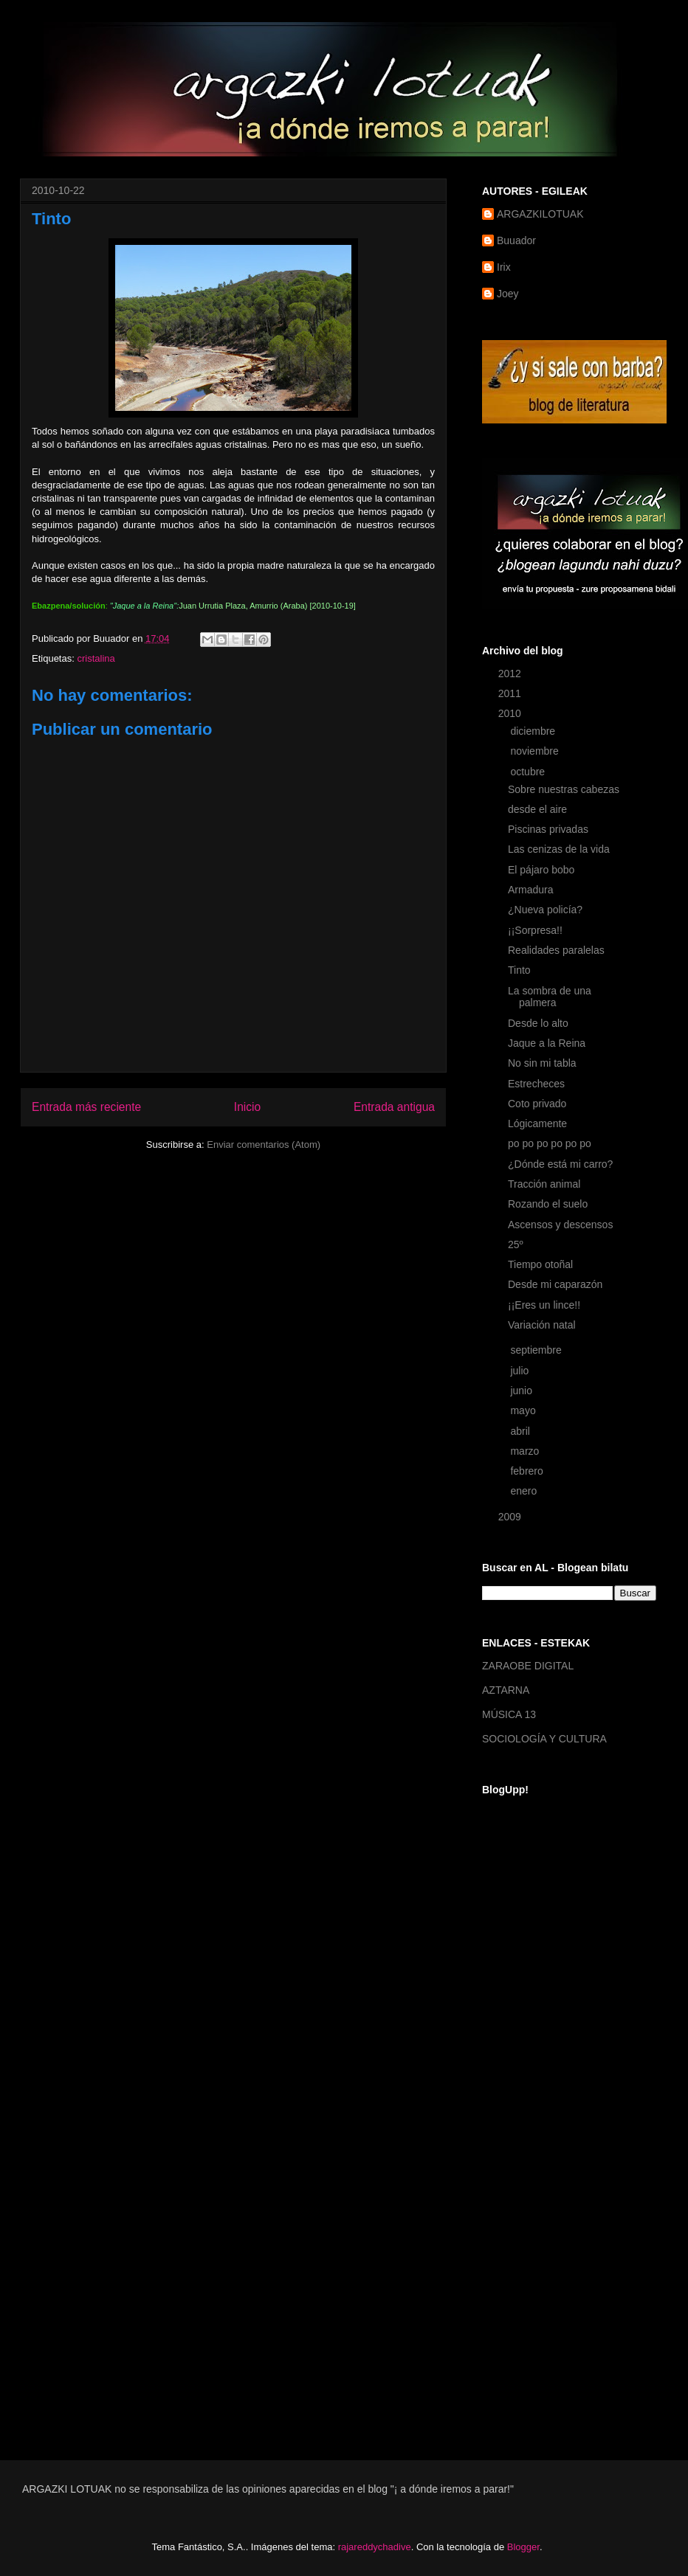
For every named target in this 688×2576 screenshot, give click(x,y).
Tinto (519, 970)
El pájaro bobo (541, 870)
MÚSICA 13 (509, 1714)
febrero (528, 1471)
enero (525, 1491)
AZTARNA (505, 1690)
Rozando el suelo (548, 1204)
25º (515, 1244)
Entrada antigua (394, 1107)
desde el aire (537, 809)
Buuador (516, 240)
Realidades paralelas (556, 950)
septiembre (537, 1350)
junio (522, 1390)
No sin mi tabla (542, 1063)
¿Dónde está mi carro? (560, 1164)
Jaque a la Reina (546, 1043)
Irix (504, 267)
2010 (511, 713)
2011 (511, 693)
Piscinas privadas (548, 829)
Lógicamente (537, 1123)
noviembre (535, 751)
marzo (526, 1451)
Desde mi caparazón (555, 1284)
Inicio (247, 1107)
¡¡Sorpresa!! (535, 930)
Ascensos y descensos (560, 1224)
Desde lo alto (538, 1023)
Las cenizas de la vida (559, 849)
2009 (511, 1517)
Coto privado (537, 1103)
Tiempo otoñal (540, 1264)
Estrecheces (536, 1084)
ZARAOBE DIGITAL (528, 1666)
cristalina (95, 658)
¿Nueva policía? (545, 909)
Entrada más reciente (86, 1107)
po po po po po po (549, 1143)
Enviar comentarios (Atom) (263, 1144)
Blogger (523, 2546)
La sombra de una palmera (549, 997)
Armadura (530, 890)
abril (521, 1431)
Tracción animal (544, 1184)
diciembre (534, 731)
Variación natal (542, 1325)
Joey (508, 294)
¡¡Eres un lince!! (544, 1305)
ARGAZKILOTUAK (540, 214)
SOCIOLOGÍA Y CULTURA (544, 1739)
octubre (529, 772)
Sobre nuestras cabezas (563, 789)
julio (521, 1371)
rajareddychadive (374, 2546)
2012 (511, 673)
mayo (524, 1410)
